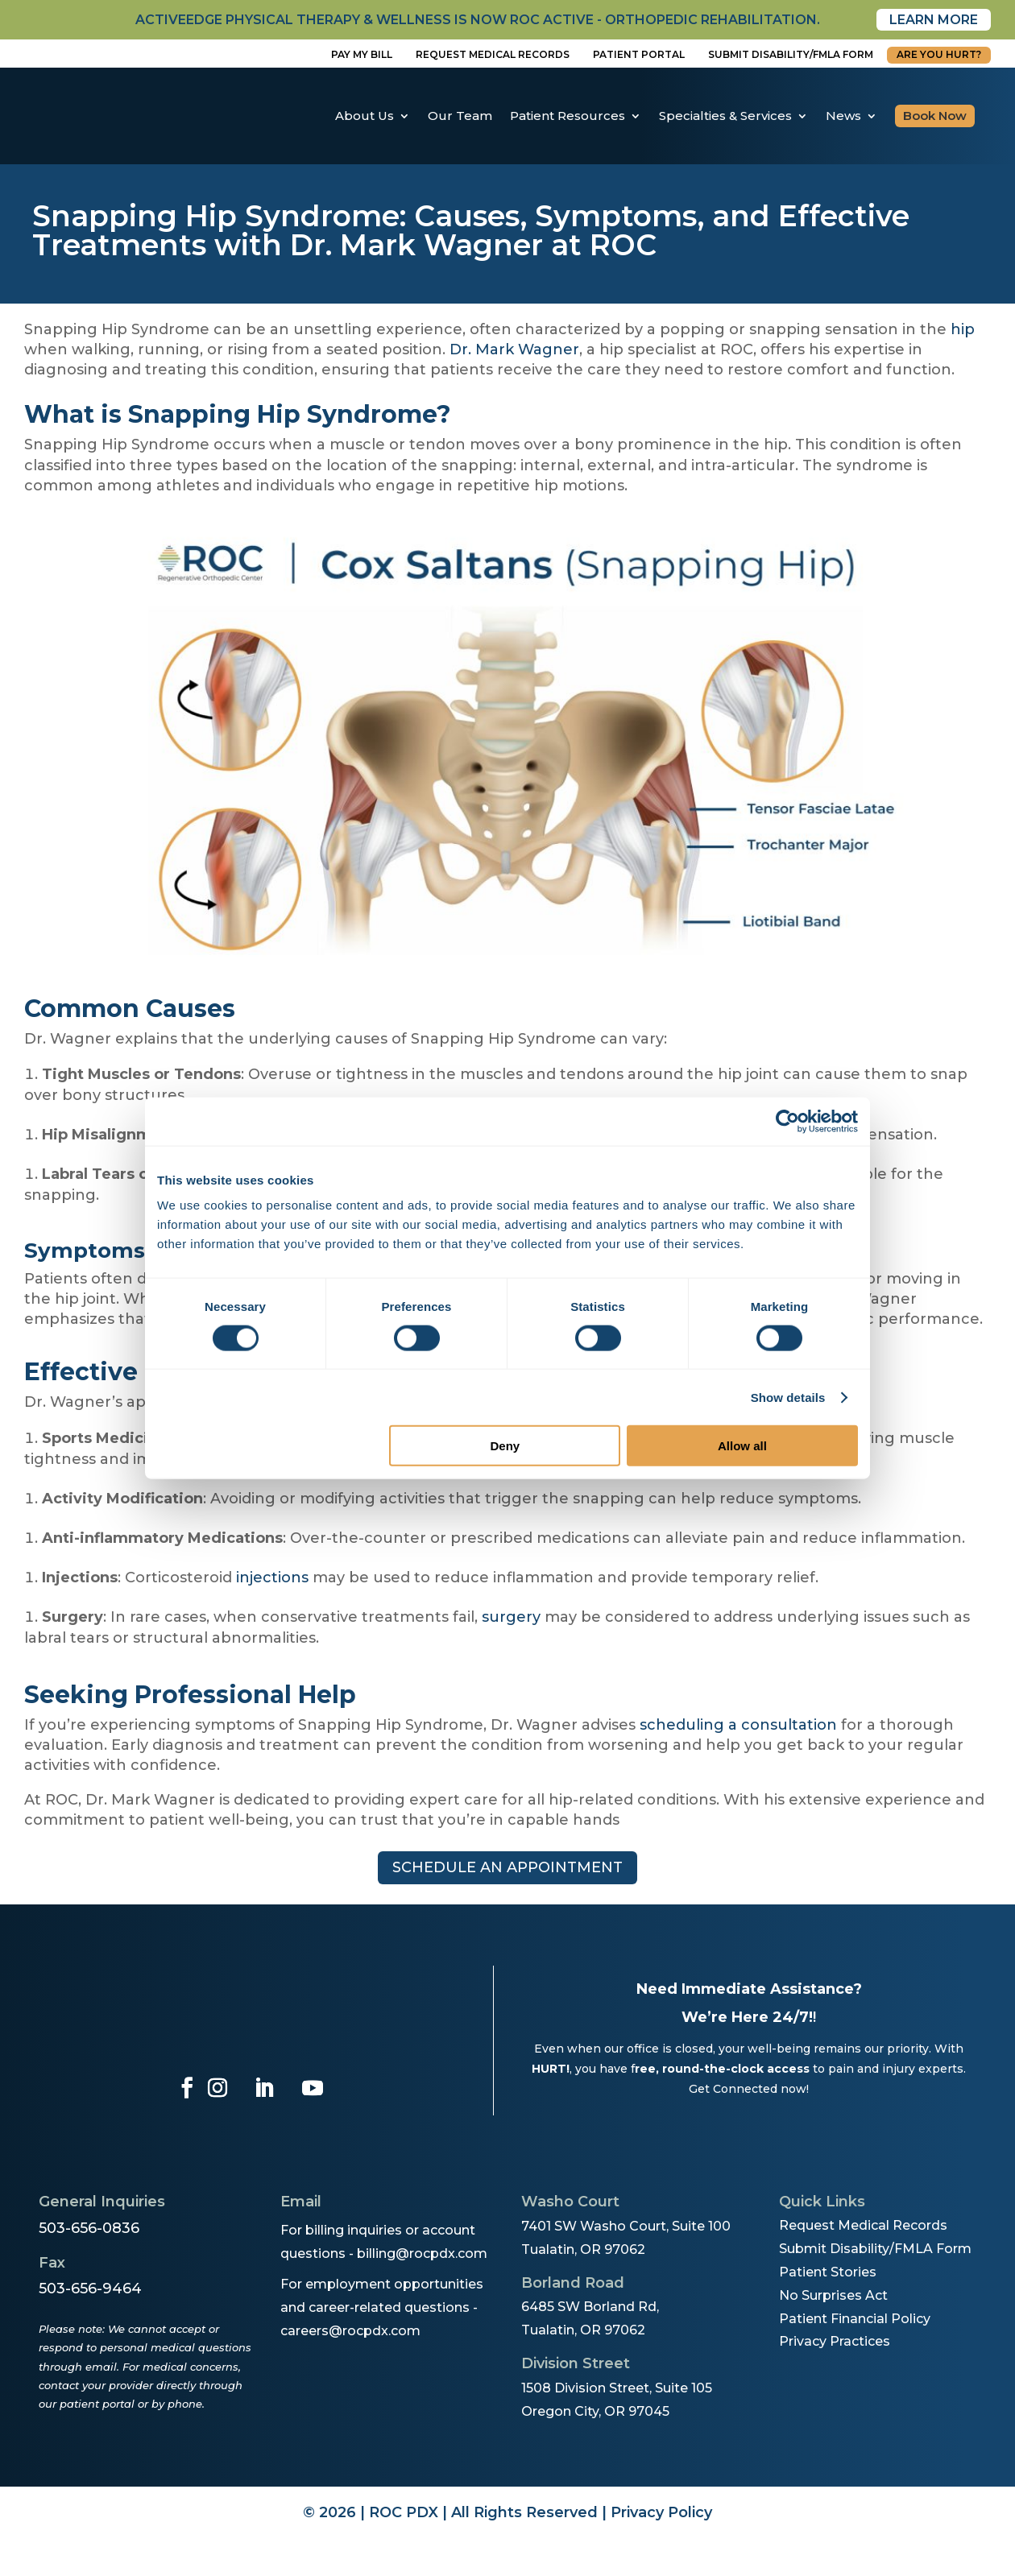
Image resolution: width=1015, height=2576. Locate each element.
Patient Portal (639, 54)
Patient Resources (567, 115)
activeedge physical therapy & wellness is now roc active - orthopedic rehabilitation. (477, 19)
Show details (788, 1397)
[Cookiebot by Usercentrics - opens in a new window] (787, 1121)
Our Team (460, 115)
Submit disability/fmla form (790, 54)
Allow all (742, 1446)
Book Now (935, 115)
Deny (505, 1446)
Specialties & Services (725, 115)
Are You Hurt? (939, 54)
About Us (364, 115)
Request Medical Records (493, 54)
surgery (511, 1617)
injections (272, 1577)
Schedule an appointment (507, 1867)
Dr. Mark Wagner (514, 349)
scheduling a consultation (738, 1725)
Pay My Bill (361, 54)
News (843, 115)
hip (963, 329)
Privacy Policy (661, 2512)
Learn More (933, 19)
